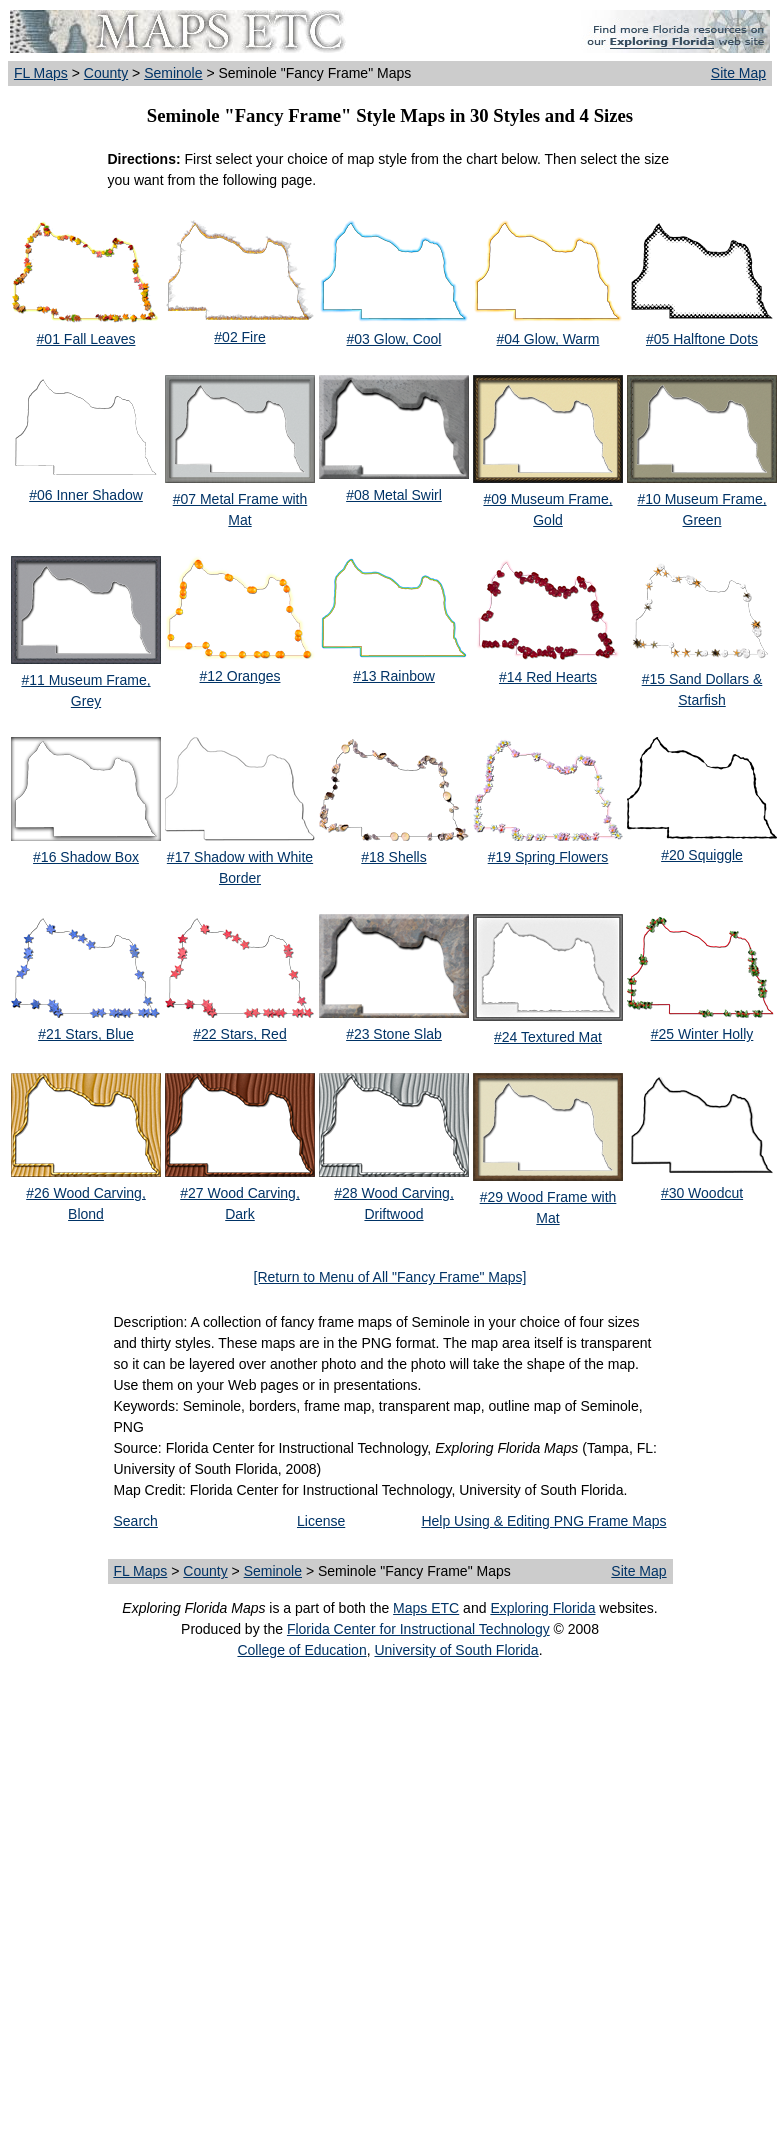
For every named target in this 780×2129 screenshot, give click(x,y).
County (106, 73)
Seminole (173, 73)
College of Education (301, 1650)
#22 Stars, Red (239, 1034)
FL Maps (41, 73)
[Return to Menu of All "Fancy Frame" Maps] (390, 1277)
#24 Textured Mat (548, 1037)
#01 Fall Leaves (86, 339)
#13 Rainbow (394, 676)
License (321, 1521)
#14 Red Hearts (548, 677)
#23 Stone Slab (394, 1034)
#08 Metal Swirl (394, 495)
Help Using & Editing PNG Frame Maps (543, 1521)
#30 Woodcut (702, 1193)
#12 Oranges (240, 676)
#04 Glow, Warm (548, 339)
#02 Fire (239, 337)
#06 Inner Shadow (86, 495)
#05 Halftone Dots (702, 339)
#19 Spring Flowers (548, 857)
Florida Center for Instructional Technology (418, 1629)
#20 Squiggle (702, 855)
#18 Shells (393, 857)
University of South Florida (456, 1650)
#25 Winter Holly (702, 1034)
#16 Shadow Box (86, 857)
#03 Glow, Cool (394, 339)
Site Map (738, 73)
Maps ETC (426, 1608)
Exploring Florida (542, 1608)
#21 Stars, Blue (86, 1034)
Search (136, 1521)
